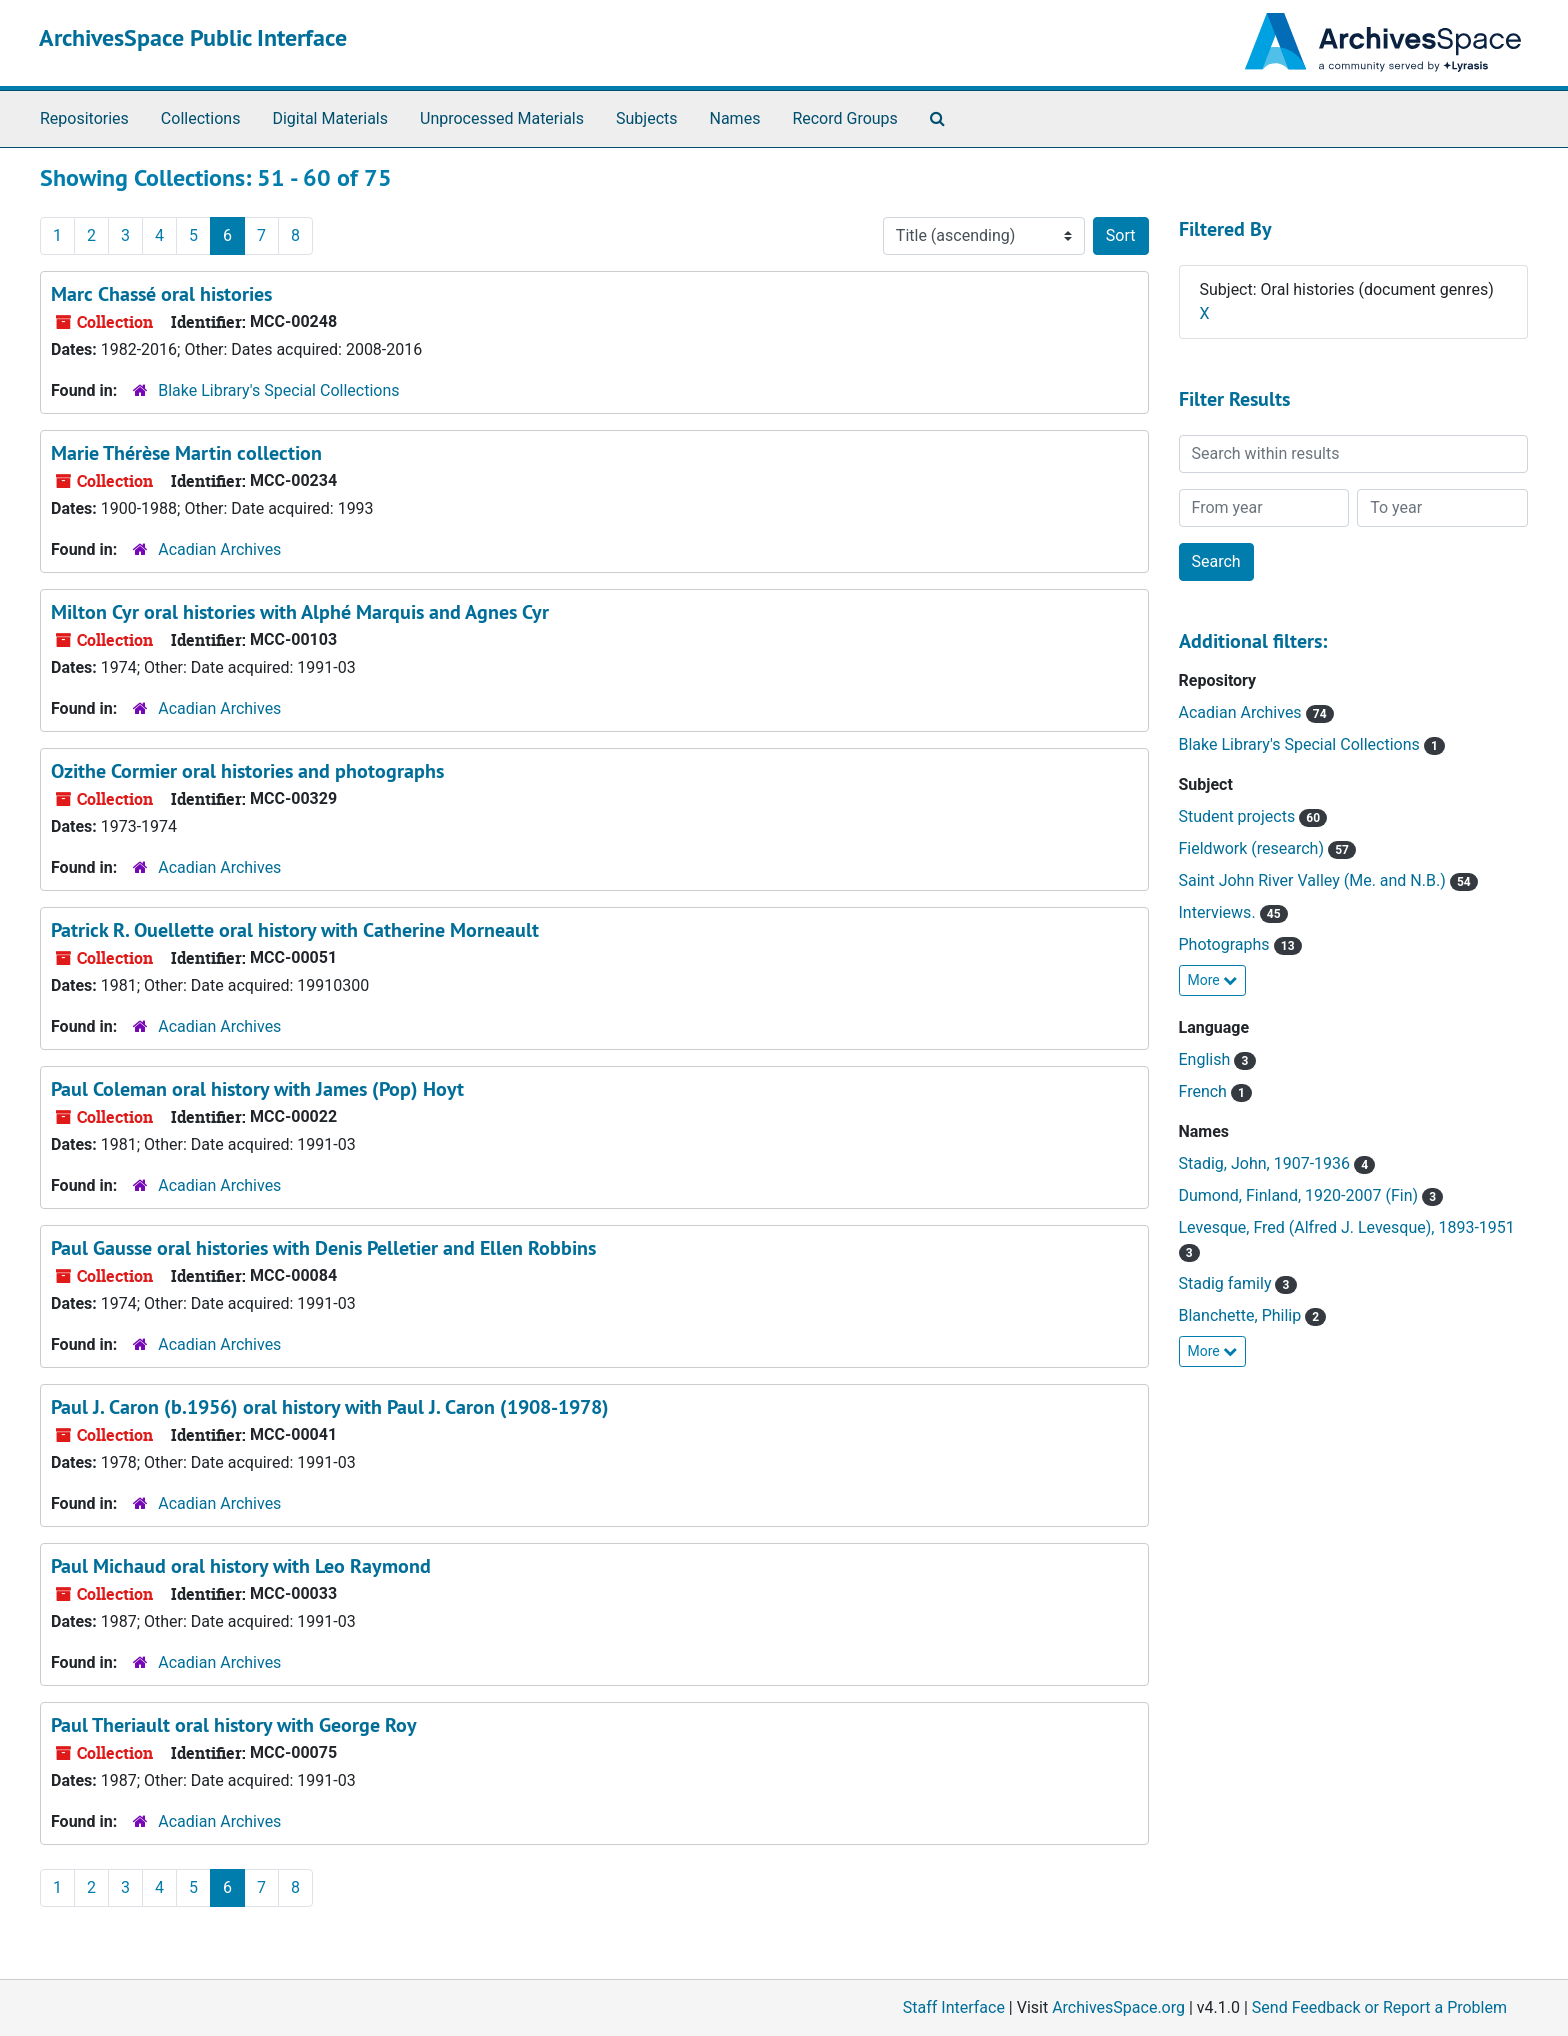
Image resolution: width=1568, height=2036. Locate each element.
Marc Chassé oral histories (161, 294)
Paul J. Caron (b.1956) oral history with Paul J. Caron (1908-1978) (330, 1407)
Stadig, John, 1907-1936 (1267, 1163)
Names (735, 118)
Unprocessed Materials (502, 118)
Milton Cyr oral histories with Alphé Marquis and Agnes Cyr (300, 612)
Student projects (1239, 816)
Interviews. (1219, 912)
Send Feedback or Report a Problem (1379, 2007)
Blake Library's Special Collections (278, 390)
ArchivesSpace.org (1118, 2007)
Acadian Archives (219, 549)
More (1213, 980)
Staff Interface (954, 2007)
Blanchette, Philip (1242, 1315)
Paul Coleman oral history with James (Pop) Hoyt (257, 1089)
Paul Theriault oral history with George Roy (234, 1725)
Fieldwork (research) (1253, 848)
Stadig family (1227, 1283)
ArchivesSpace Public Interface (193, 37)
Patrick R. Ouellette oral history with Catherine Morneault (295, 930)
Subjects (646, 118)
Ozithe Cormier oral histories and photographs (247, 771)
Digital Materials (330, 118)
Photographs (1226, 944)
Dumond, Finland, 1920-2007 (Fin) (1301, 1195)
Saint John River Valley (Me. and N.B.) (1314, 880)
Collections (201, 118)
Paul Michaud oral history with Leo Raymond (241, 1566)
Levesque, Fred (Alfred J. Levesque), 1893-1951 (1347, 1227)
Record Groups (844, 118)
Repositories (84, 118)
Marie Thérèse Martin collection (186, 453)
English (1207, 1059)
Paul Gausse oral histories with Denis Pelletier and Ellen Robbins (323, 1248)
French (1205, 1091)
